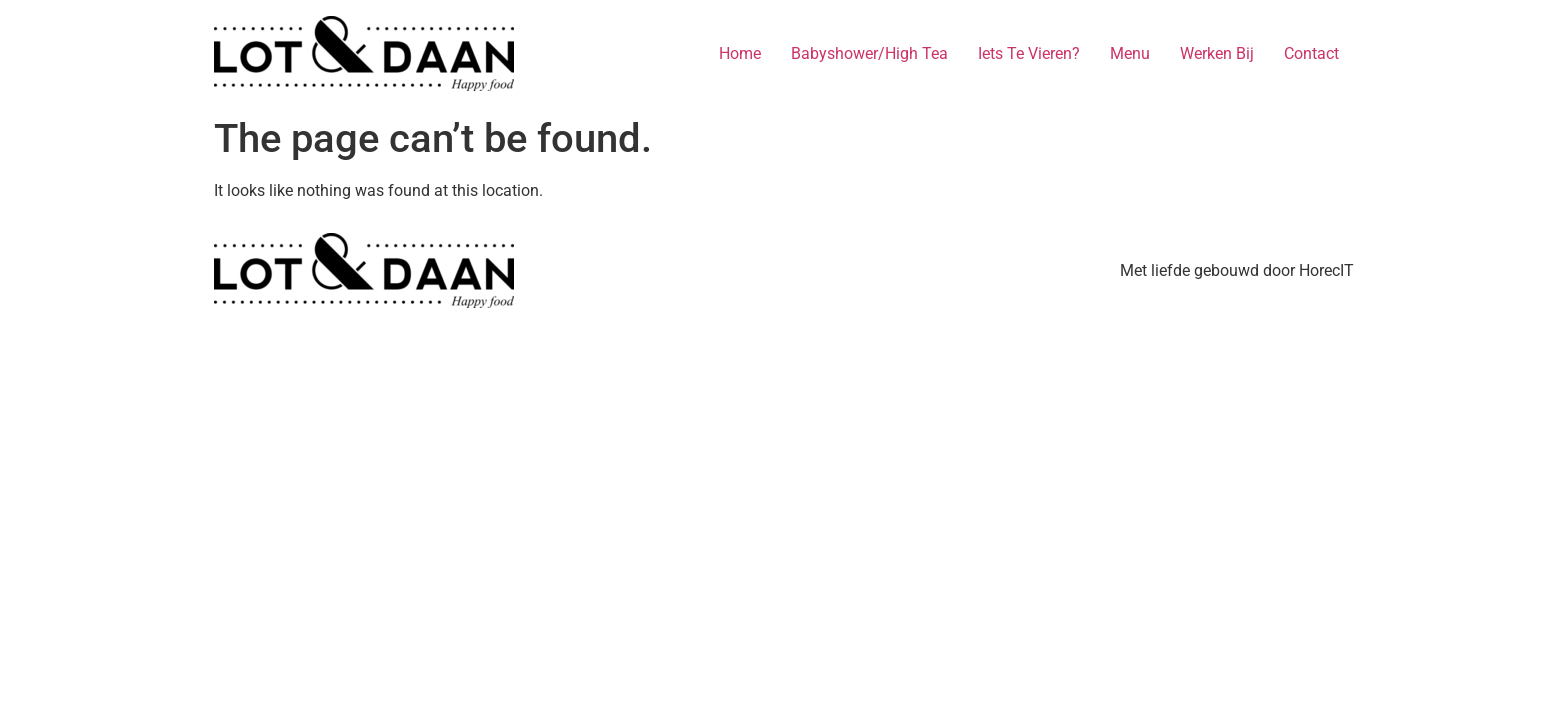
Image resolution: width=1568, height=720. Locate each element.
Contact (1311, 53)
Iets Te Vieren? (1029, 53)
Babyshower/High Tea (869, 53)
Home (740, 53)
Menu (1130, 53)
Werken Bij (1217, 53)
